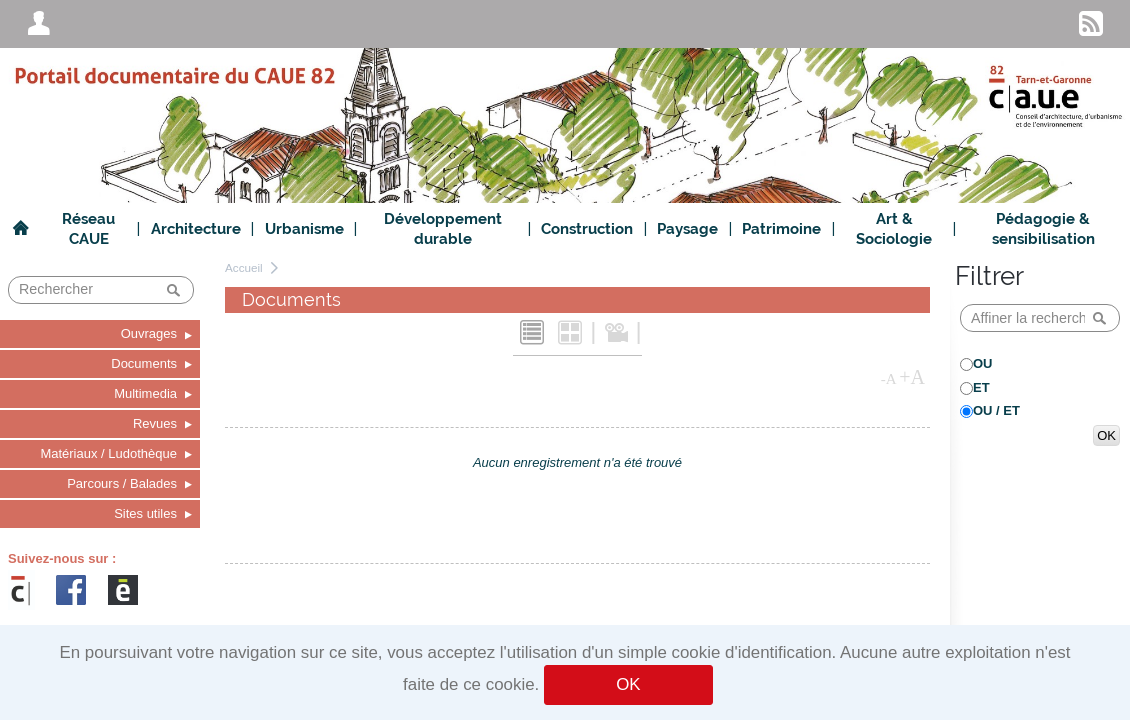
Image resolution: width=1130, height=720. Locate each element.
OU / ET (996, 410)
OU (983, 363)
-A (889, 379)
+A (912, 377)
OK (628, 684)
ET (981, 387)
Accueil (244, 267)
